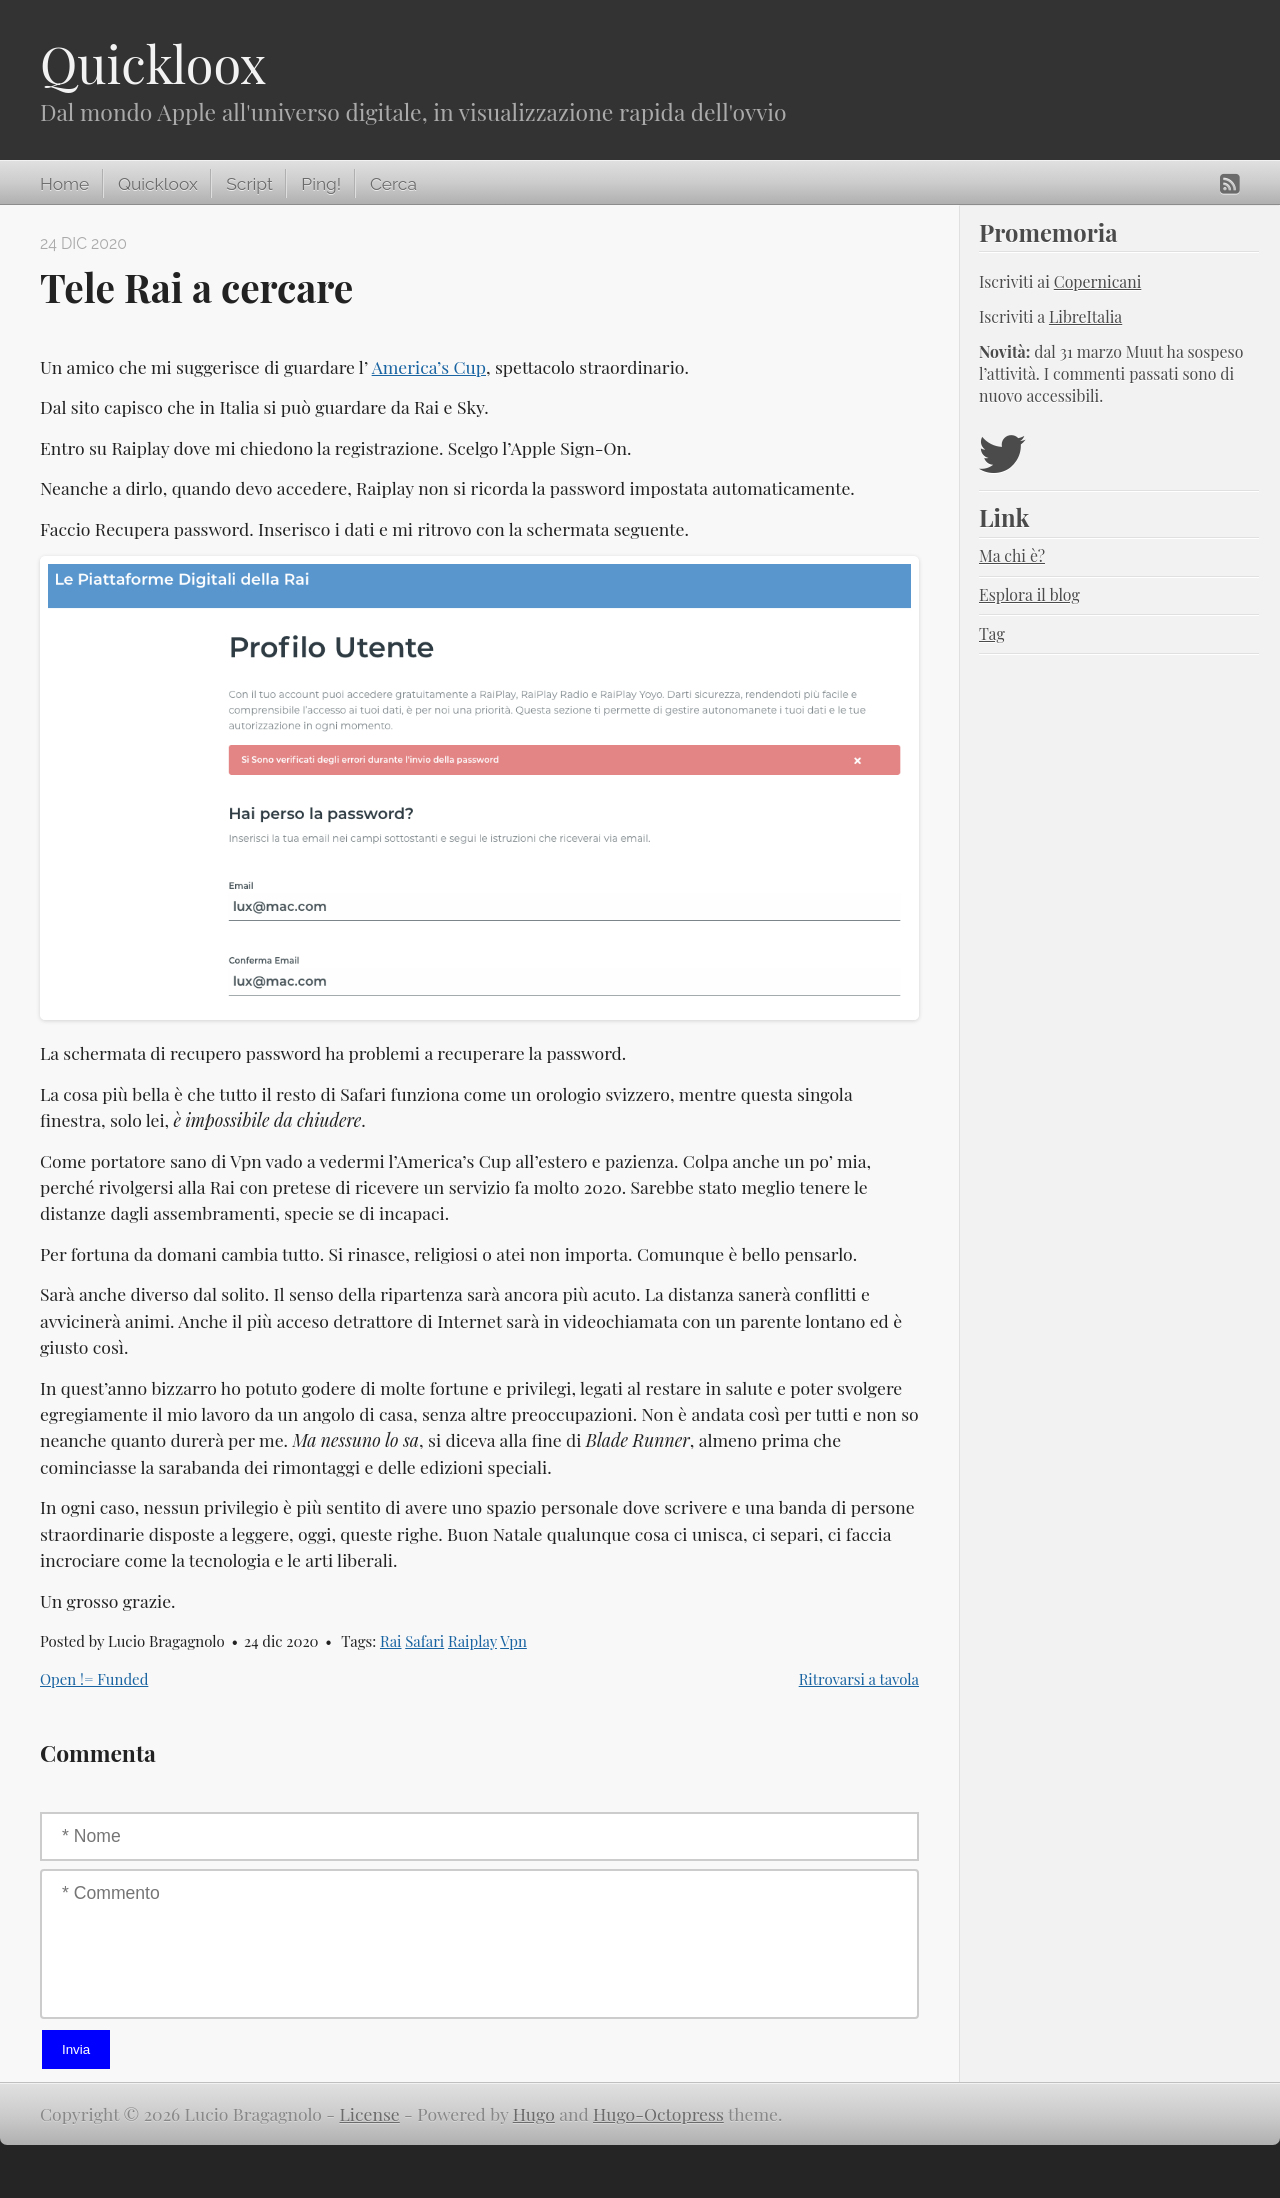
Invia (76, 2049)
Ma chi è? (1012, 555)
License (370, 2113)
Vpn (513, 1641)
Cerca (393, 184)
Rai (391, 1641)
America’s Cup (429, 366)
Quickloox (153, 63)
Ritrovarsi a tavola (859, 1679)
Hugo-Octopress (658, 2113)
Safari (424, 1641)
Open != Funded (94, 1679)
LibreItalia (1085, 316)
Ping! (321, 184)
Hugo (534, 2113)
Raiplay (472, 1641)
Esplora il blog (1029, 594)
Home (64, 184)
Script (249, 184)
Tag (992, 633)
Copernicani (1098, 281)
